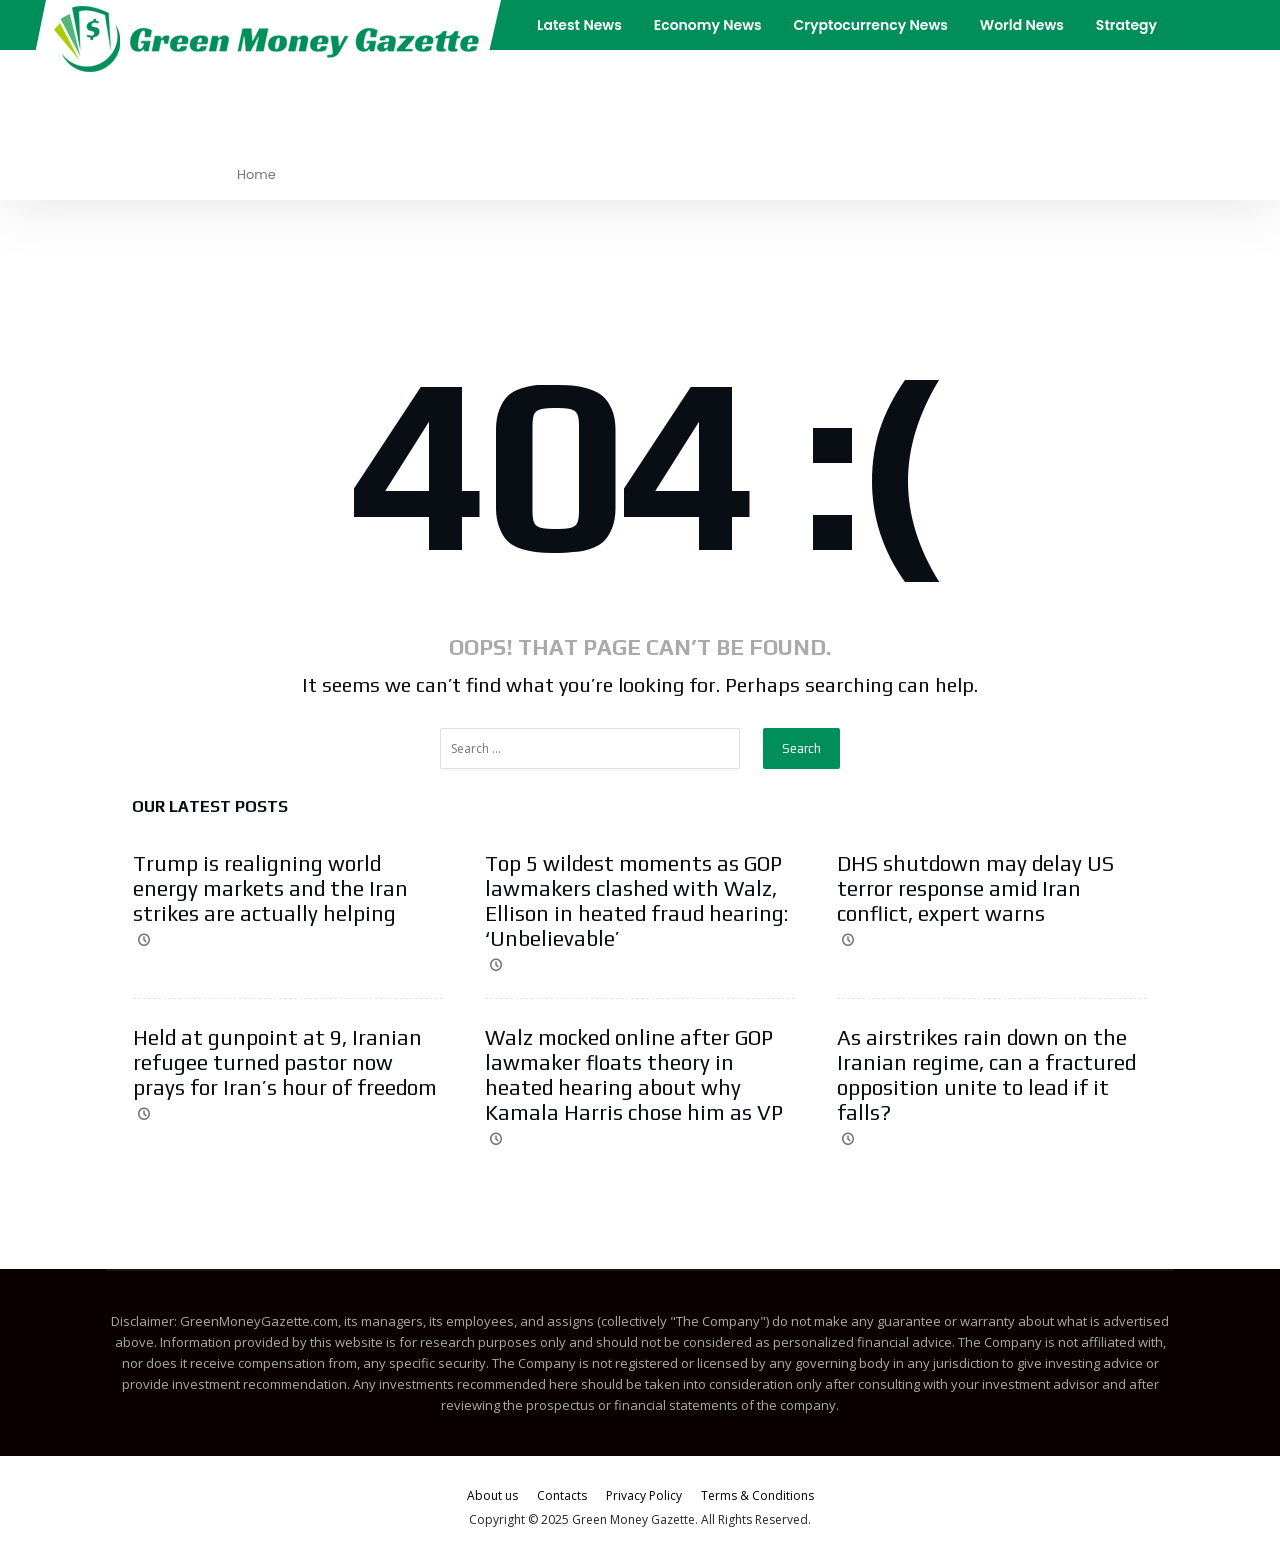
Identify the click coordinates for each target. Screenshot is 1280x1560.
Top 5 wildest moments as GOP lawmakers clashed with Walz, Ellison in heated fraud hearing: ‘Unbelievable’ (636, 901)
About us (492, 1495)
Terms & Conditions (757, 1495)
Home (256, 174)
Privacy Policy (644, 1495)
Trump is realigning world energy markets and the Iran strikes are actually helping (270, 888)
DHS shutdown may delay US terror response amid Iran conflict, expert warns (975, 888)
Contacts (562, 1495)
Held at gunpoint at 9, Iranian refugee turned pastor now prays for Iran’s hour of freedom (285, 1062)
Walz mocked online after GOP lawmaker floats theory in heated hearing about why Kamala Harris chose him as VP (634, 1075)
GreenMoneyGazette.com (259, 1321)
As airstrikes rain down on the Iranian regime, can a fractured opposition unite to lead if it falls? (986, 1075)
